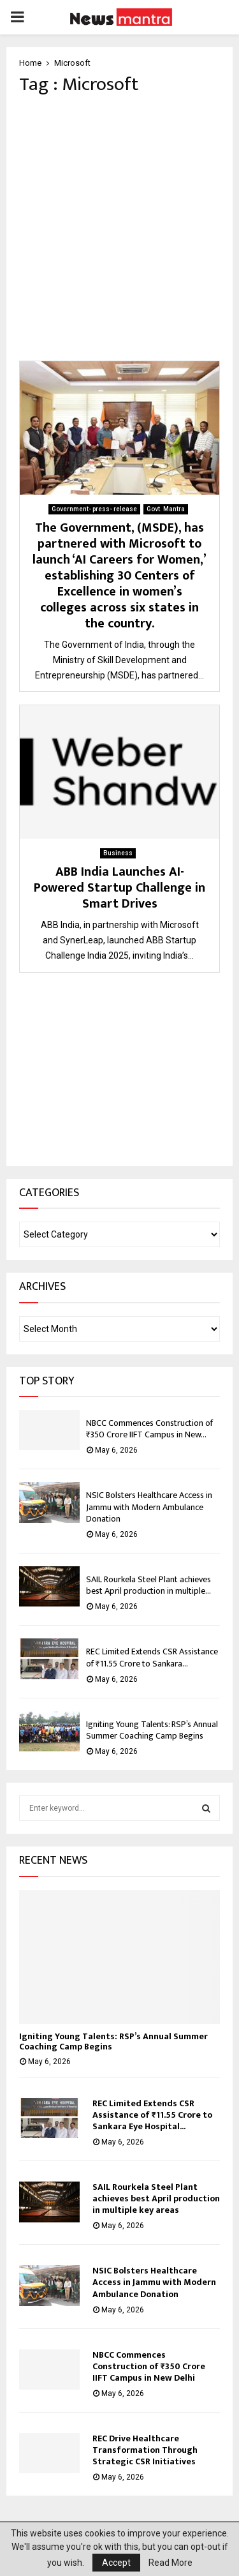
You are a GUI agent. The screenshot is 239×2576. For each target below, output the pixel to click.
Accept (116, 2562)
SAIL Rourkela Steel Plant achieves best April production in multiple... (148, 1585)
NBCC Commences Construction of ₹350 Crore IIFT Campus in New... (149, 1429)
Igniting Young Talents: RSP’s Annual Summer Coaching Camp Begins (152, 1730)
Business (118, 853)
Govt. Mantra (166, 509)
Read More (170, 2562)
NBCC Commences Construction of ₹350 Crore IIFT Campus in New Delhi (148, 2366)
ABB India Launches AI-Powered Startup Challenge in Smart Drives (119, 888)
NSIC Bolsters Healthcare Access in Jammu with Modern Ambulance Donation (149, 1506)
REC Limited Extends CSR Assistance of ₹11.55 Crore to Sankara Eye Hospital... (152, 2115)
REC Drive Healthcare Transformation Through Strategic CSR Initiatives (145, 2450)
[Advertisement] (119, 228)
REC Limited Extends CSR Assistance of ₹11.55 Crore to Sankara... (152, 1657)
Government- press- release (94, 509)
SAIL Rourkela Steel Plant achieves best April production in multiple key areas (156, 2198)
